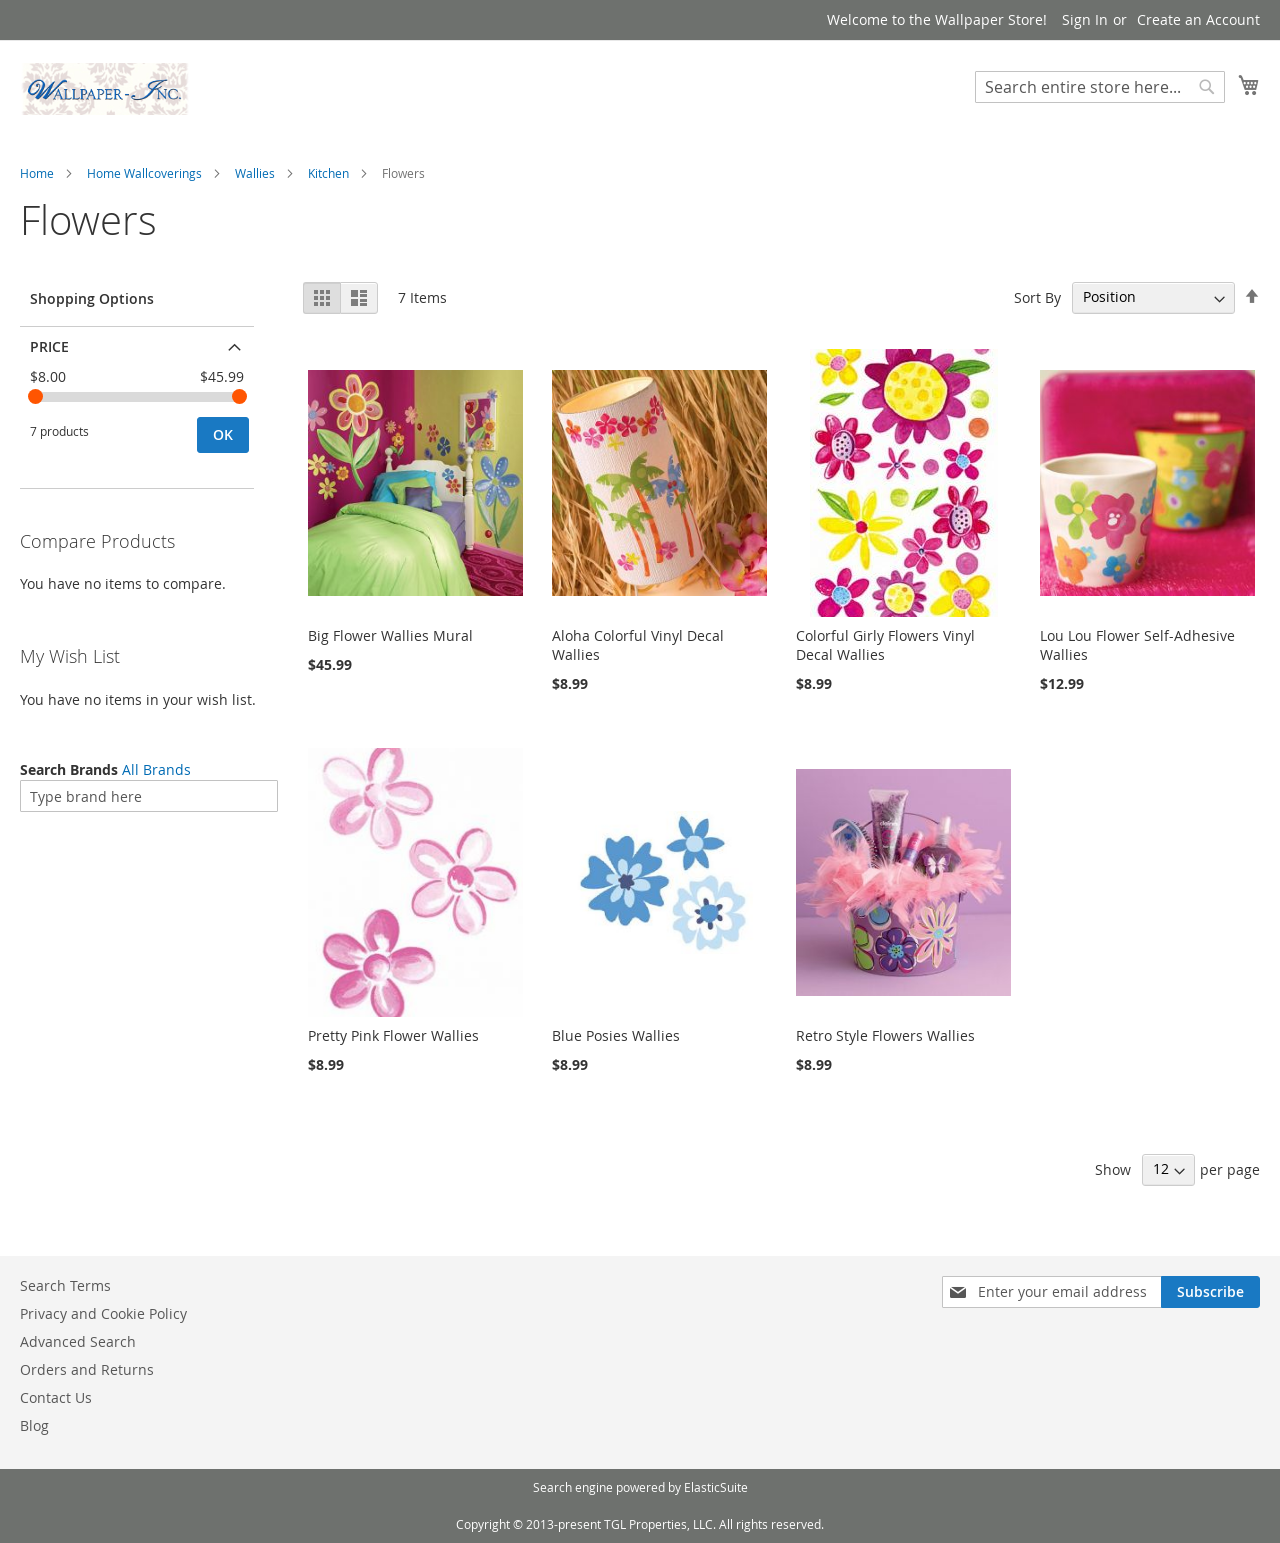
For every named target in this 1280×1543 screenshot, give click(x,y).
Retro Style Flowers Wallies (885, 1035)
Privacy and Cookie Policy (103, 1313)
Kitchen (328, 173)
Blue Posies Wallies (616, 1035)
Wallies (255, 173)
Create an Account (1198, 19)
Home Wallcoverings (144, 173)
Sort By (1037, 296)
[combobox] (1100, 87)
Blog (34, 1425)
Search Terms (65, 1285)
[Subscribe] (1210, 1292)
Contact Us (56, 1397)
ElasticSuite (716, 1487)
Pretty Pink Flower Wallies (393, 1035)
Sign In (1085, 19)
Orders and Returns (87, 1369)
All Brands (156, 769)
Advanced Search (78, 1341)
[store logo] (105, 89)
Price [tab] (49, 346)
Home (37, 173)
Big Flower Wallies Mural (390, 635)
